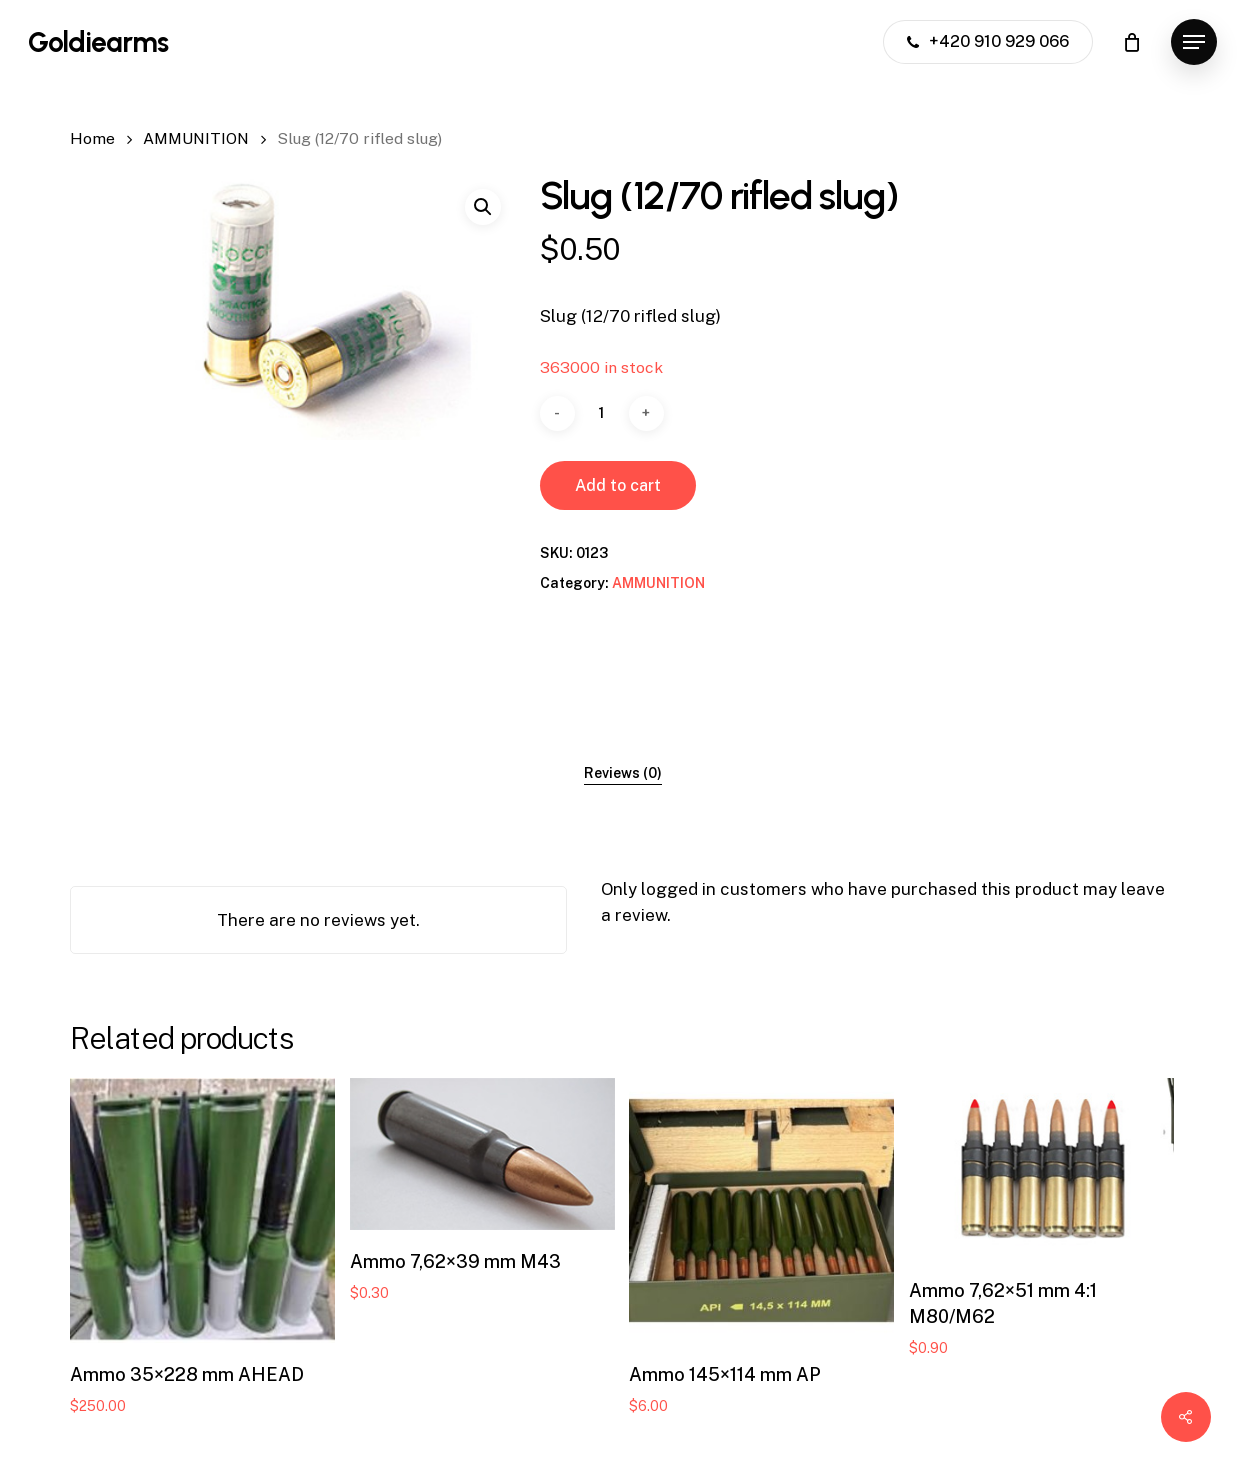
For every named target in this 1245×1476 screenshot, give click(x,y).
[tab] (623, 773)
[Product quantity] (602, 413)
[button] (1194, 42)
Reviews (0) (623, 773)
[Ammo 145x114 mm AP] (761, 1210)
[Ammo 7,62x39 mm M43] (482, 1154)
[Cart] (1132, 42)
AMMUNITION (196, 138)
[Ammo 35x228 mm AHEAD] (202, 1210)
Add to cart (618, 485)
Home (92, 138)
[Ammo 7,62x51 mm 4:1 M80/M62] (1041, 1168)
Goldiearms (98, 42)
